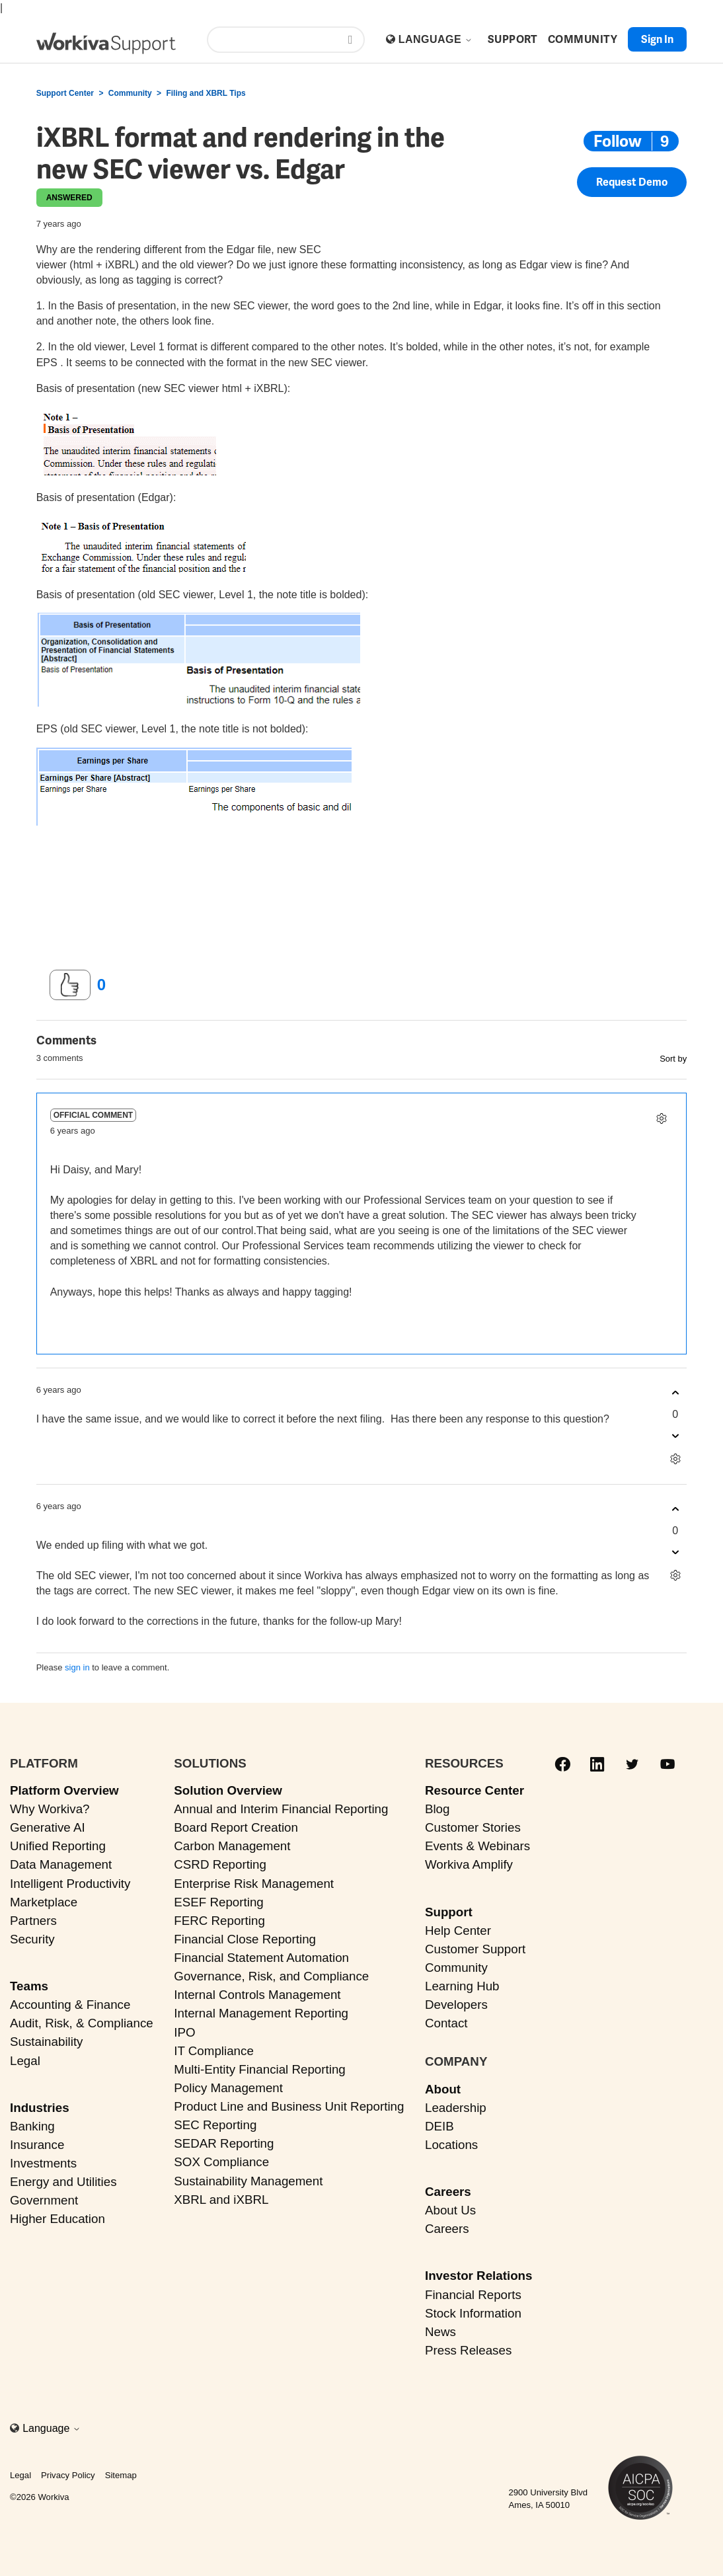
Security (32, 1939)
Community (130, 93)
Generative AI (47, 1827)
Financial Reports (473, 2295)
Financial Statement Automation (261, 1958)
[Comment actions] (661, 1118)
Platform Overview (64, 1790)
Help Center (458, 1930)
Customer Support (475, 1949)
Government (44, 2200)
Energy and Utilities (63, 2182)
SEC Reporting (215, 2125)
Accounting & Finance (70, 2004)
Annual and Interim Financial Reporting (281, 1809)
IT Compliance (214, 2051)
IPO (184, 2032)
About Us (450, 2210)
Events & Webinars (477, 1846)
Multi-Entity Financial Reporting (259, 2069)
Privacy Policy (68, 2475)
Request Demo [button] (631, 186)
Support (449, 1912)
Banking (32, 2126)
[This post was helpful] (70, 985)
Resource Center (474, 1790)
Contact (446, 2023)
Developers (456, 2004)
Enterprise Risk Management (254, 1884)
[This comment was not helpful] (675, 1436)
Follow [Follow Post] (617, 141)
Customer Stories (473, 1827)
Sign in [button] (657, 39)
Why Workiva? (50, 1809)
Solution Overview (228, 1790)
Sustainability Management (248, 2181)
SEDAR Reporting (224, 2143)
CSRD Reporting (220, 1864)
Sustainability (46, 2042)
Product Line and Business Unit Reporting (289, 2106)
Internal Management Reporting (261, 2013)
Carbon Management (232, 1846)
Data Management (61, 1864)
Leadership (455, 2108)
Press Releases (468, 2350)
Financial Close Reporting (245, 1939)
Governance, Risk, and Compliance (271, 1976)
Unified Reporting (58, 1846)
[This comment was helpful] (675, 1393)
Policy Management (228, 2088)
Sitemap (121, 2475)
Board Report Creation (236, 1827)
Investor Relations (479, 2276)
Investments (43, 2163)
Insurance (37, 2145)
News (440, 2332)
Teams (29, 1986)
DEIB (439, 2126)
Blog (437, 1809)
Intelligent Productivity (70, 1884)
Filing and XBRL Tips (205, 93)
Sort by (673, 1059)
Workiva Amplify (469, 1864)
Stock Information (473, 2313)
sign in (77, 1667)
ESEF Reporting (218, 1902)
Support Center (65, 93)
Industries (39, 2108)
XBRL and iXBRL (221, 2199)
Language (436, 39)
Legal (25, 2061)
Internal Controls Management (257, 1995)
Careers (448, 2192)
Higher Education (57, 2219)
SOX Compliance (221, 2162)
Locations (451, 2145)
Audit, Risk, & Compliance (81, 2023)
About (443, 2089)
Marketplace (43, 1902)
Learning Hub (462, 1986)
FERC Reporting (219, 1921)
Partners (33, 1921)
